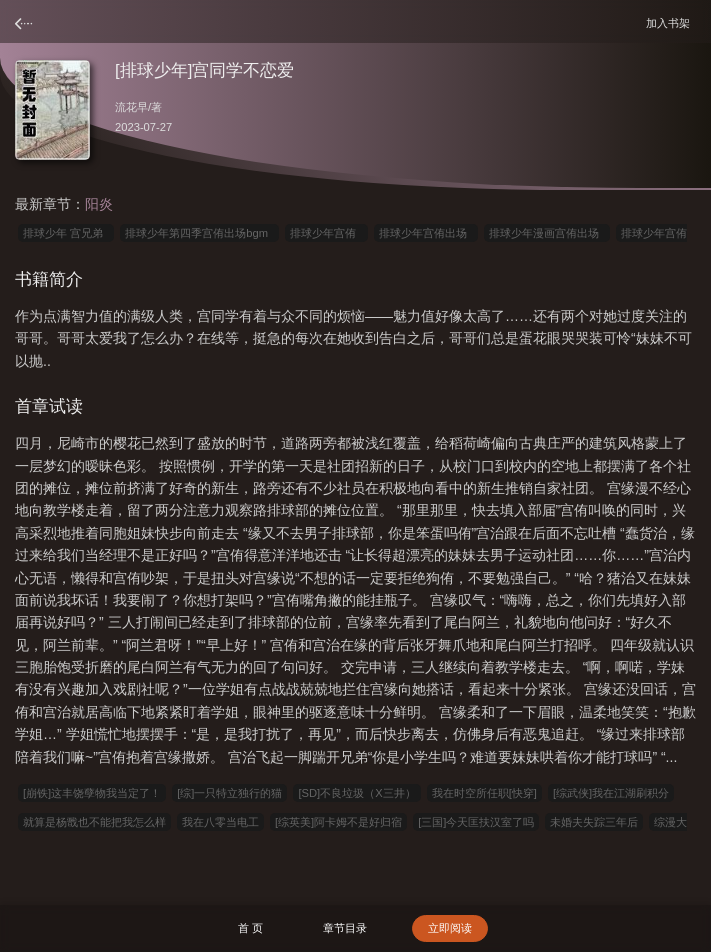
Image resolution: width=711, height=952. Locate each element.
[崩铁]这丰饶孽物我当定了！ (92, 793)
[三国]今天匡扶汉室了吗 (476, 822)
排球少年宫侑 (326, 233)
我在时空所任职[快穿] (484, 793)
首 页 (250, 928)
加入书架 (671, 22)
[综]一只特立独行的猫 (229, 793)
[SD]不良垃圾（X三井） (356, 793)
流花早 (131, 107)
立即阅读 (450, 928)
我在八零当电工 (220, 822)
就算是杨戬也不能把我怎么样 (94, 822)
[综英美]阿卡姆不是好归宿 (338, 822)
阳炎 (99, 204)
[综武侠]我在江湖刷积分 (611, 793)
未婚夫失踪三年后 (594, 822)
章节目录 (345, 928)
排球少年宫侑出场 (426, 233)
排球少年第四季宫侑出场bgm (199, 233)
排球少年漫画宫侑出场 (547, 233)
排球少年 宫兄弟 (66, 233)
